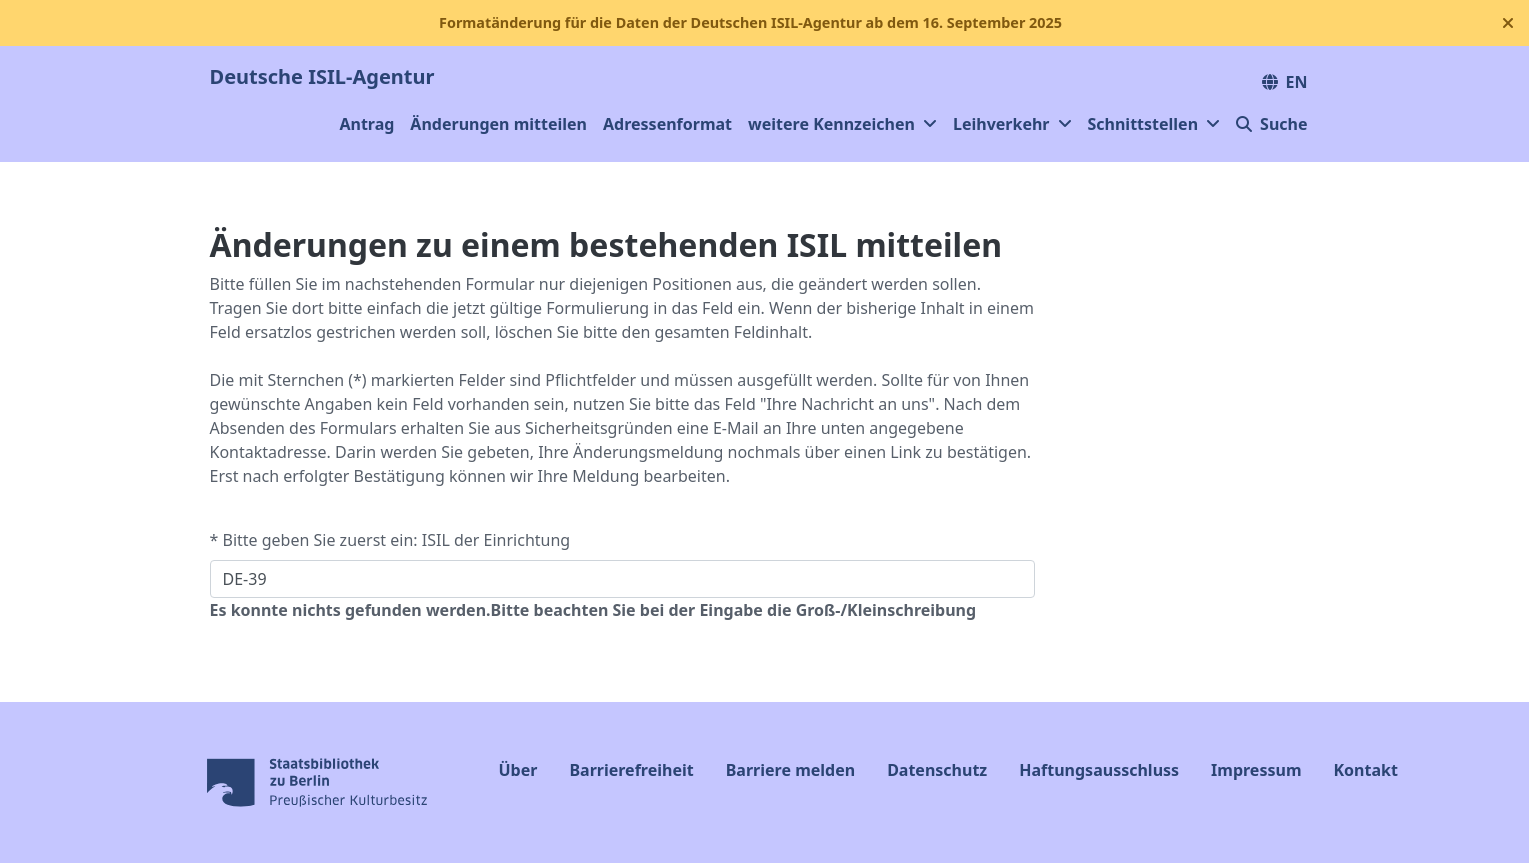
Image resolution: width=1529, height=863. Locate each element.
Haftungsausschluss (1099, 770)
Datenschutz (937, 770)
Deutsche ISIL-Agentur (322, 76)
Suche (1271, 124)
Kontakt (1365, 770)
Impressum (1256, 770)
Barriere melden (790, 770)
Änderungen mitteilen (498, 124)
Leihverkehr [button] (1012, 124)
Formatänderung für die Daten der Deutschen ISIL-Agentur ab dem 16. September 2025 (750, 22)
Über (518, 770)
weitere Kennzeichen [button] (842, 124)
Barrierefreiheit (631, 770)
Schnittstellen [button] (1154, 124)
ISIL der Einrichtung (496, 540)
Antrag (366, 124)
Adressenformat (667, 124)
